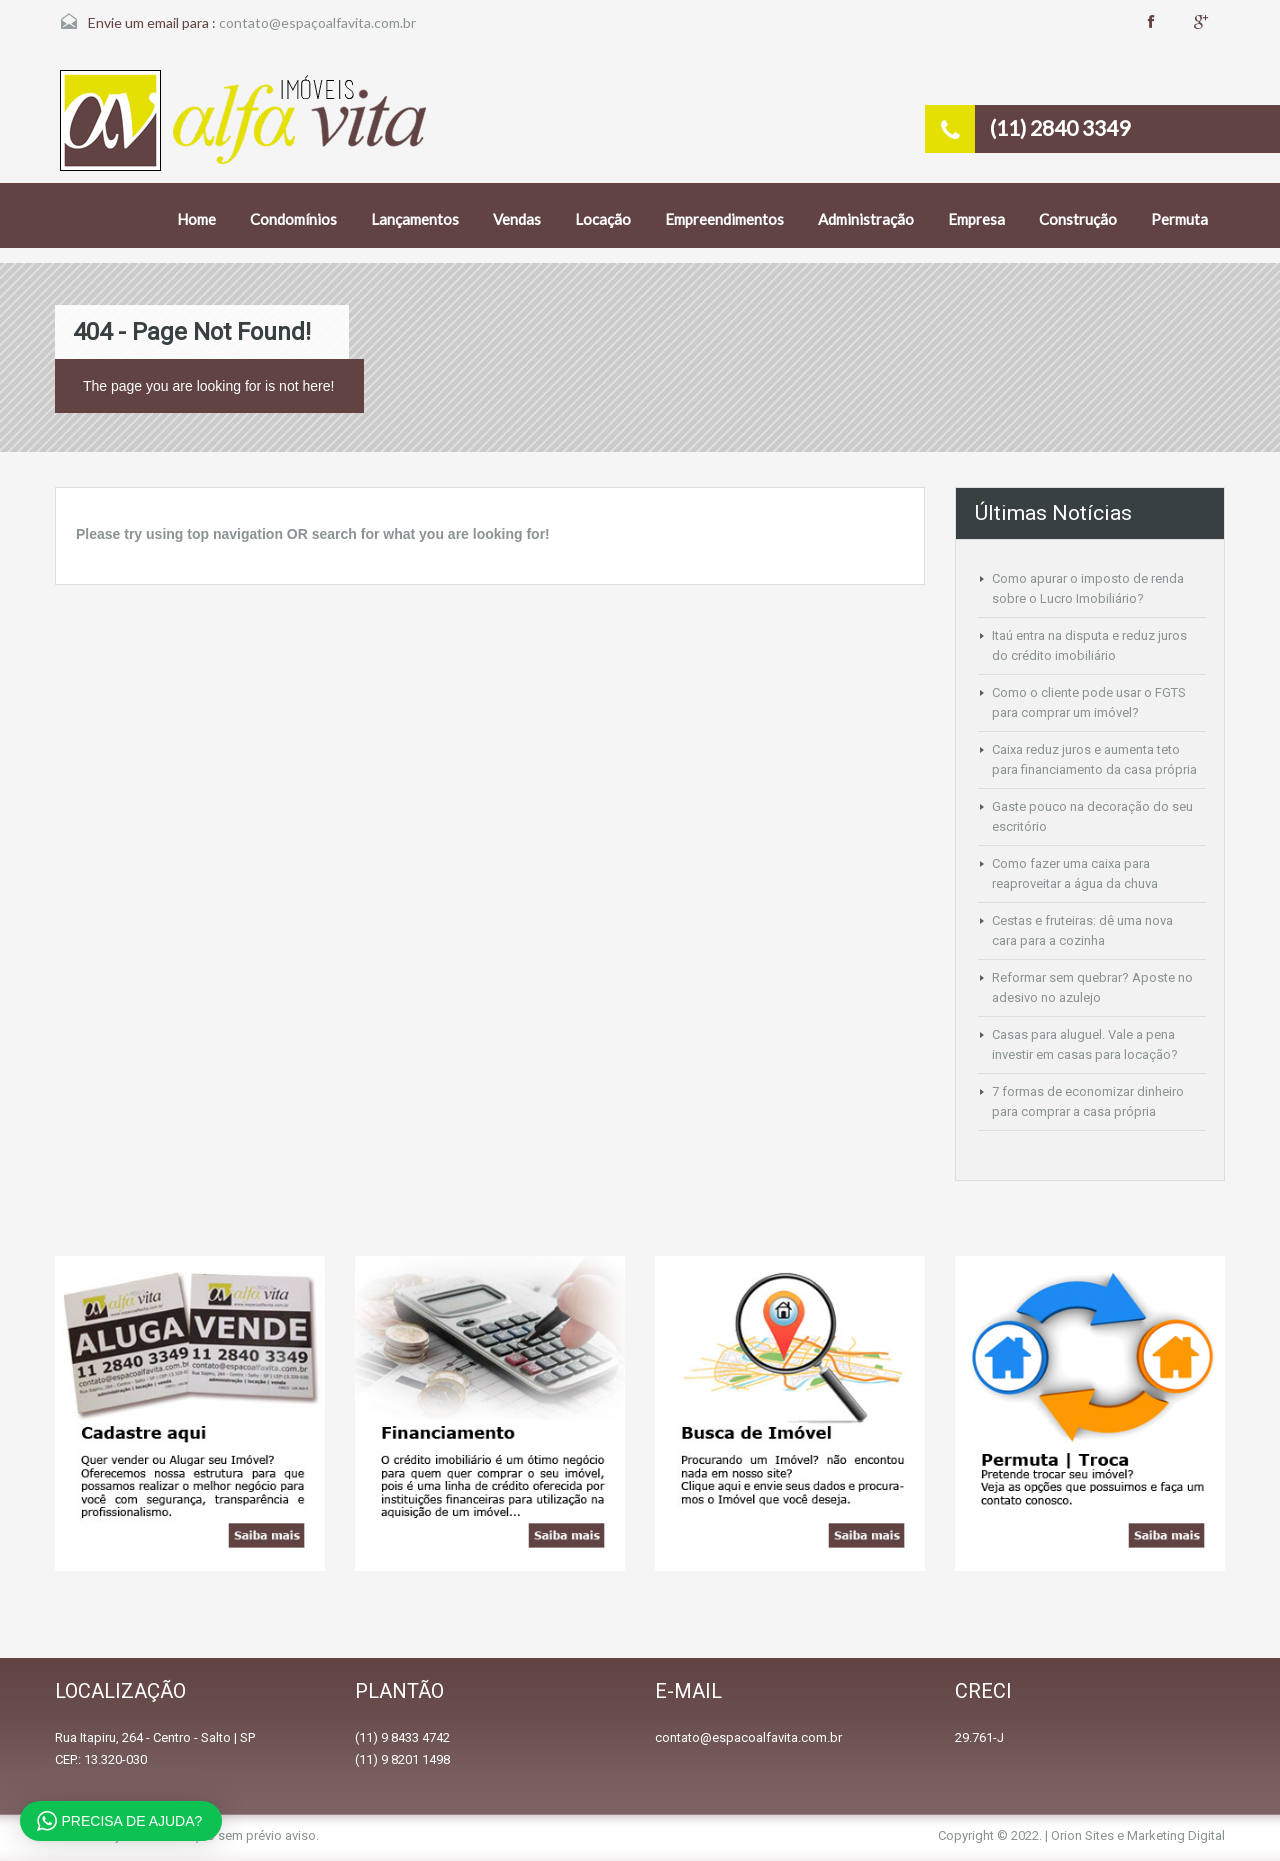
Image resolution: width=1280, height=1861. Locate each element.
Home (196, 219)
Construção (1078, 219)
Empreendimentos (724, 219)
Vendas (517, 219)
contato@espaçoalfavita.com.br (317, 22)
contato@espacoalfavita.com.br (748, 1737)
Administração (866, 219)
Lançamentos (415, 219)
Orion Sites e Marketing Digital (1138, 1835)
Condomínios (293, 219)
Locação (603, 219)
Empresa (976, 219)
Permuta (1179, 219)
